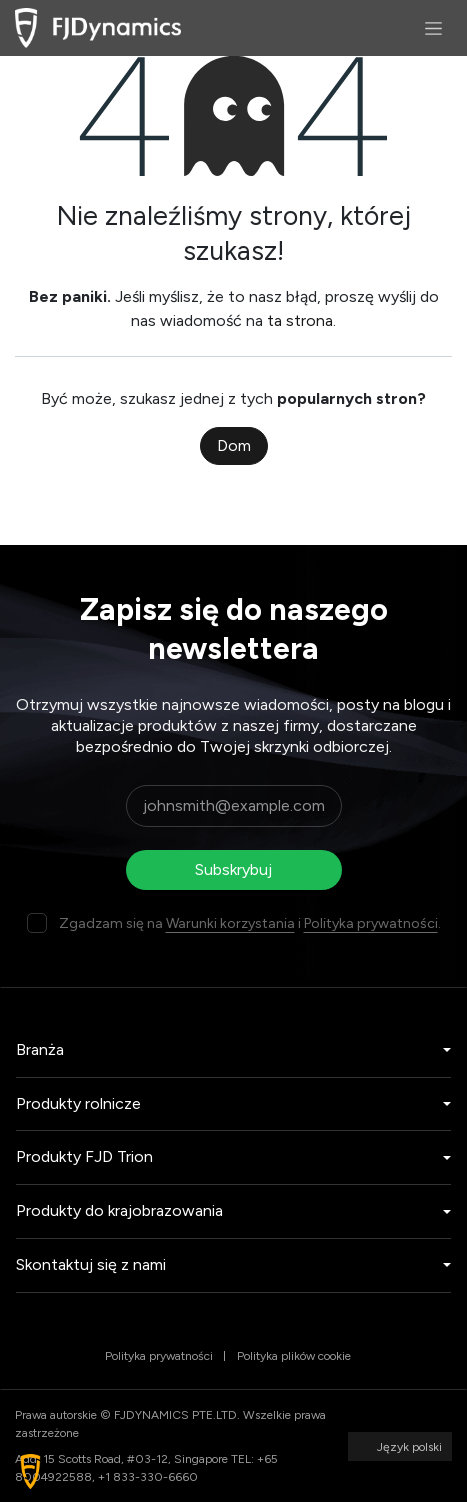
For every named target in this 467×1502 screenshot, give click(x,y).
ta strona (300, 320)
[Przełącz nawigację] (433, 28)
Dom (234, 445)
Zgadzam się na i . (250, 923)
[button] (30, 1471)
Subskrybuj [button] (233, 869)
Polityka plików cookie (294, 1356)
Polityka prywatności (371, 923)
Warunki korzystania (230, 923)
